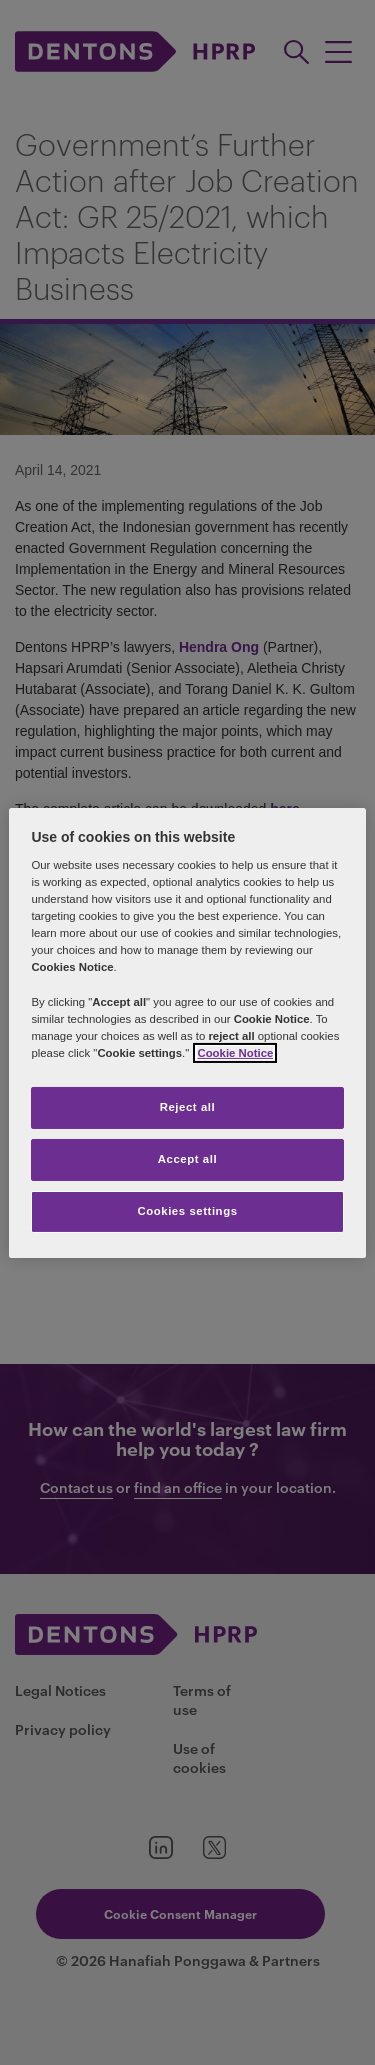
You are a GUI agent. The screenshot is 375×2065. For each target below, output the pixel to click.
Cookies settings (187, 1211)
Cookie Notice (235, 1053)
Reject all (188, 1107)
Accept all (187, 1159)
